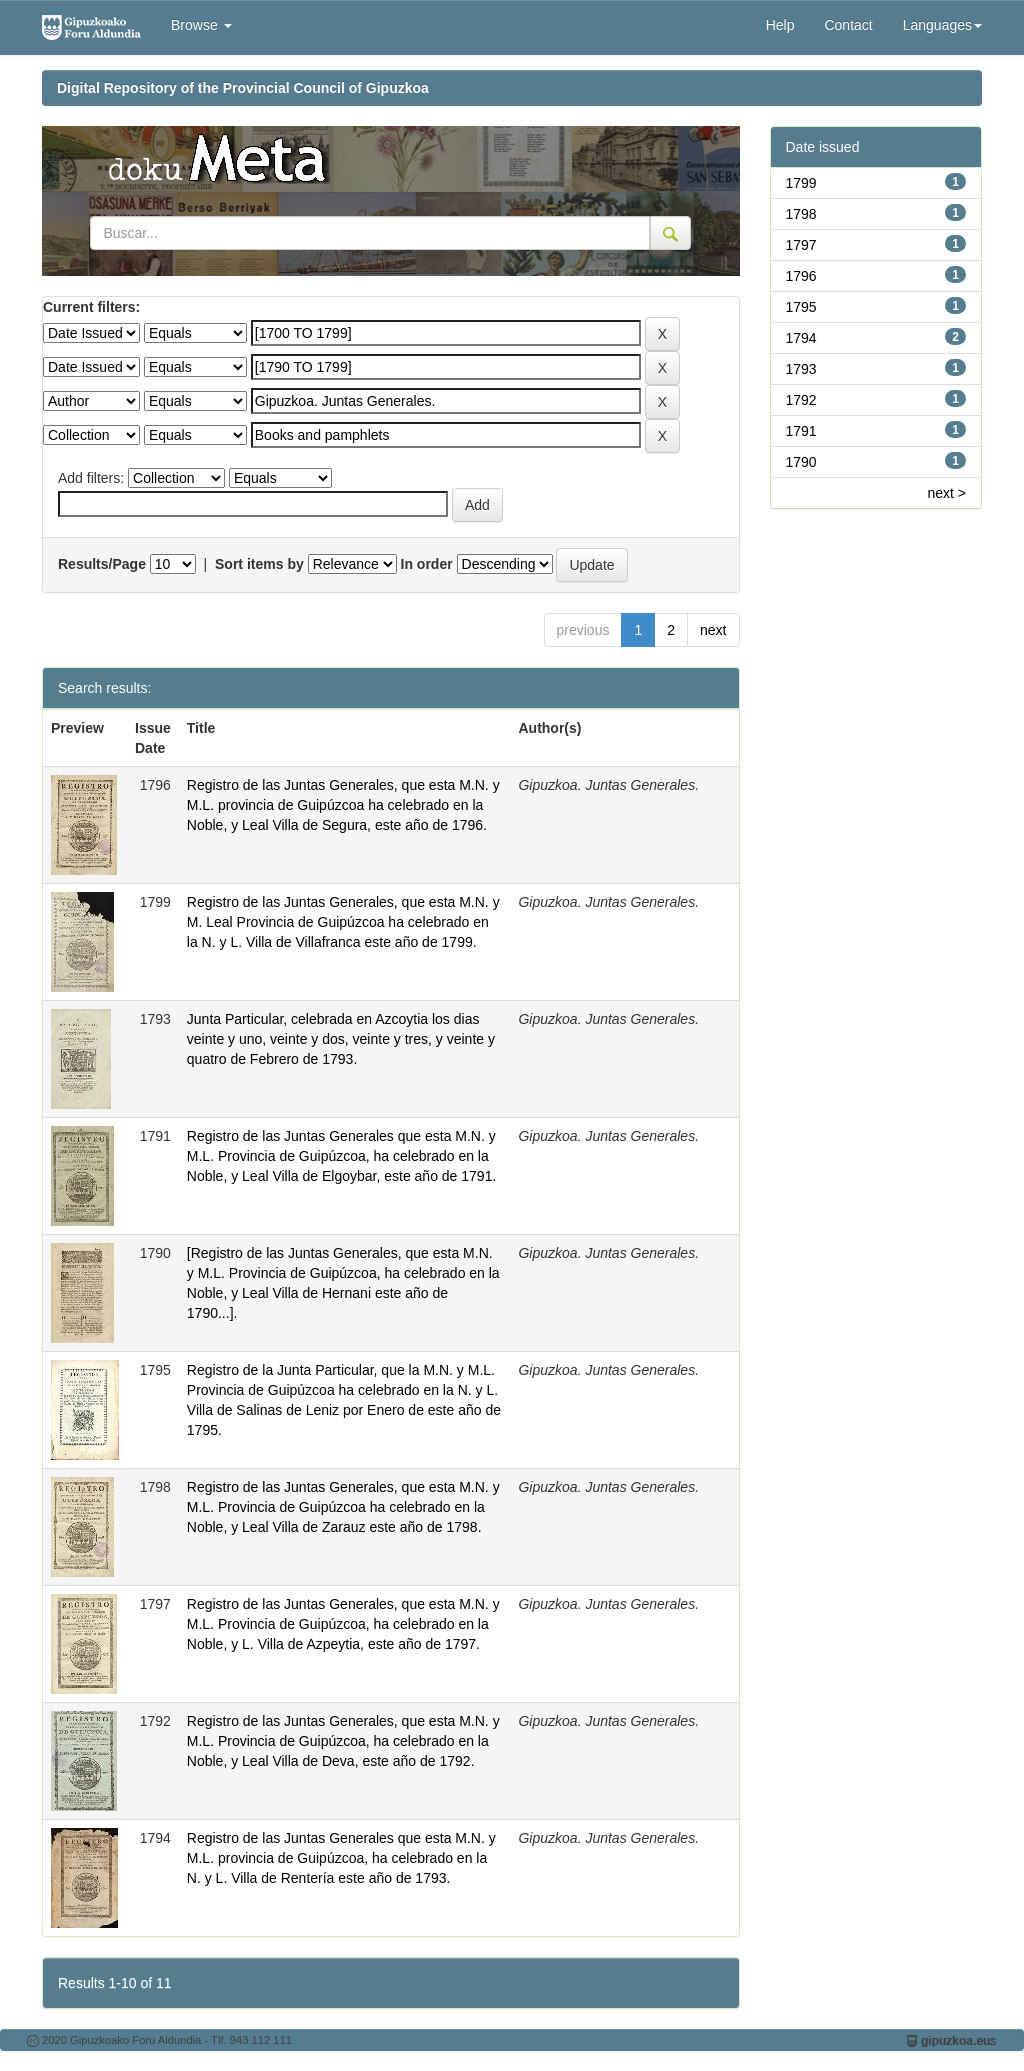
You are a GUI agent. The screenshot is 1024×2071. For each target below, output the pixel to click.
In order (427, 564)
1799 (801, 183)
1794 (801, 338)
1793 (801, 369)
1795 (801, 307)
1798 (801, 214)
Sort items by (259, 564)
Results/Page (102, 564)
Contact (848, 25)
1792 (801, 400)
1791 (801, 431)
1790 (801, 462)
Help (780, 25)
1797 (801, 245)
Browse (201, 25)
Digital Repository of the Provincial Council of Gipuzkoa (243, 88)
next (713, 630)
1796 (801, 276)
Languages (942, 25)
